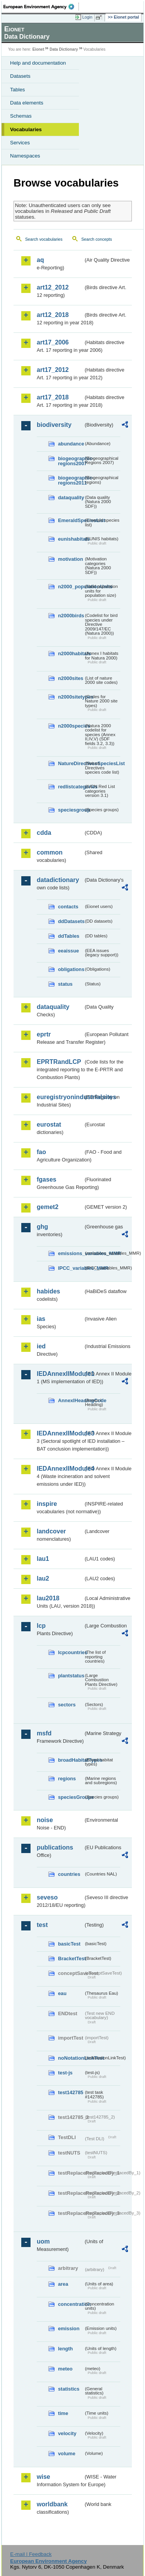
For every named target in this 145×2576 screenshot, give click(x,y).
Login (87, 17)
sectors (67, 1705)
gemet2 (47, 1207)
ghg (42, 1226)
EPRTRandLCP (59, 1061)
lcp (41, 1625)
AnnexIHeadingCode (71, 1400)
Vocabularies (26, 129)
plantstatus (71, 1676)
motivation (70, 559)
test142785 (70, 2092)
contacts (68, 906)
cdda (44, 832)
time (63, 2413)
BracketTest (71, 1958)
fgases (46, 1179)
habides (48, 1291)
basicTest (69, 1944)
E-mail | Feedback (30, 2554)
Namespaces (25, 156)
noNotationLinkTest (71, 2058)
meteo (65, 2369)
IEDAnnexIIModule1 (60, 1373)
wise (43, 2476)
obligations (71, 969)
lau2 (43, 1578)
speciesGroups (71, 1797)
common (50, 852)
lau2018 (48, 1598)
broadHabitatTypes (71, 1760)
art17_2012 (53, 370)
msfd (44, 1733)
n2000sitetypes (71, 697)
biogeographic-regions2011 (71, 480)
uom (43, 2241)
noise (45, 1820)
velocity (67, 2433)
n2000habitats (71, 653)
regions (67, 1778)
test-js (65, 2073)
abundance (71, 444)
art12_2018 (53, 315)
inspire (47, 1503)
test (42, 1925)
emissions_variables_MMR (71, 1253)
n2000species (71, 726)
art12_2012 (53, 287)
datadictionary (58, 880)
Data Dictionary (63, 49)
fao (41, 1152)
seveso (47, 1897)
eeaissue (68, 951)
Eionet (38, 49)
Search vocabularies (44, 239)
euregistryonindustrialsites (60, 1097)
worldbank (52, 2504)
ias (41, 1318)
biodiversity (54, 424)
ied (41, 1346)
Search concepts (96, 239)
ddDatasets (71, 921)
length (65, 2349)
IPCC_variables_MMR (71, 1268)
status (65, 984)
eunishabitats (71, 539)
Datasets (20, 76)
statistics (68, 2389)
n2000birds (71, 615)
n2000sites (70, 678)
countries (69, 1874)
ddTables (68, 936)
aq (40, 260)
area (63, 2284)
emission (68, 2328)
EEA (41, 6)
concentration (71, 2304)
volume (66, 2453)
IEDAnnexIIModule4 (60, 1468)
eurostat (49, 1124)
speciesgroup (71, 810)
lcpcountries (71, 1652)
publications (55, 1847)
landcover (51, 1531)
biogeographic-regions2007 (71, 461)
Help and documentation (38, 63)
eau (62, 1993)
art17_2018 (53, 397)
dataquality (71, 497)
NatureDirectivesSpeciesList (71, 763)
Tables (17, 89)
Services (20, 143)
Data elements (26, 103)
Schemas (21, 116)
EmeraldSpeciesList (71, 520)
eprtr (44, 1034)
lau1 (43, 1558)
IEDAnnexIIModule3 (60, 1433)
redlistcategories (71, 787)
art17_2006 (53, 342)
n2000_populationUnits (71, 586)
